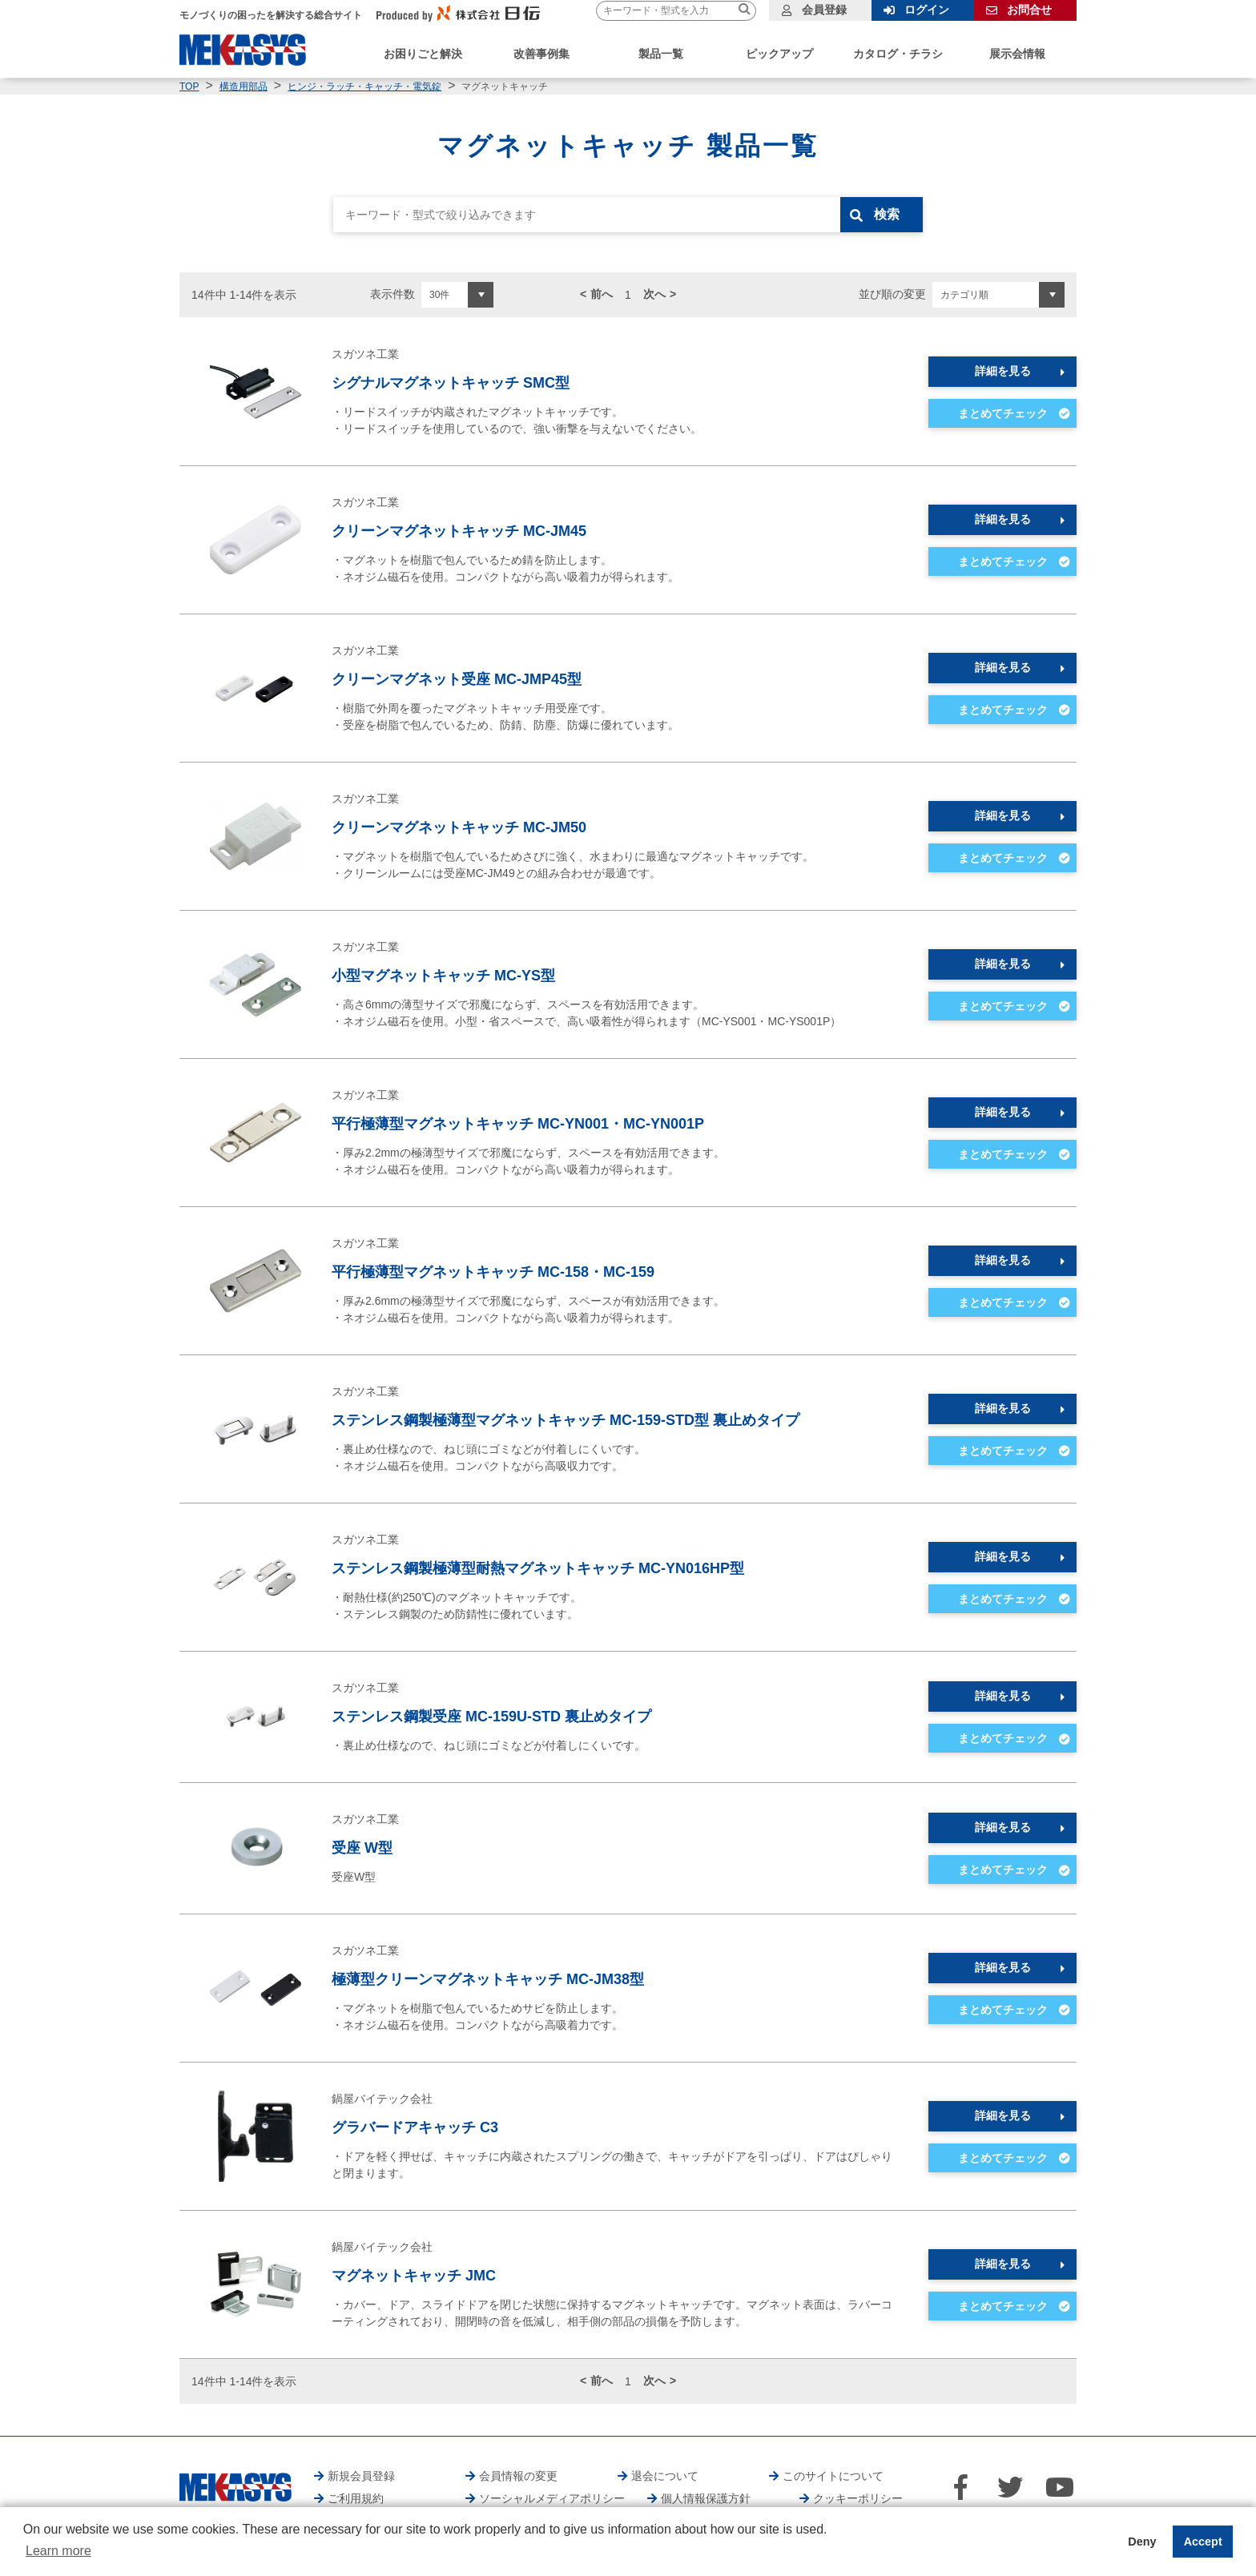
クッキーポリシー (858, 2498)
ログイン (926, 9)
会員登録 (824, 9)
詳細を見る (1003, 370)
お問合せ (1029, 9)
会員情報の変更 (518, 2475)
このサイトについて (833, 2475)
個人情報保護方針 (706, 2498)
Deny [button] (1142, 2541)
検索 (890, 214)
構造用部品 (243, 86)
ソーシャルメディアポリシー (552, 2498)
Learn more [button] (58, 2551)
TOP (189, 86)
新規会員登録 (361, 2475)
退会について (664, 2475)
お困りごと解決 (423, 53)
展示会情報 (1017, 53)
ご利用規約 (356, 2498)
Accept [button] (1203, 2541)
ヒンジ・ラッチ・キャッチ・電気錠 (364, 86)
